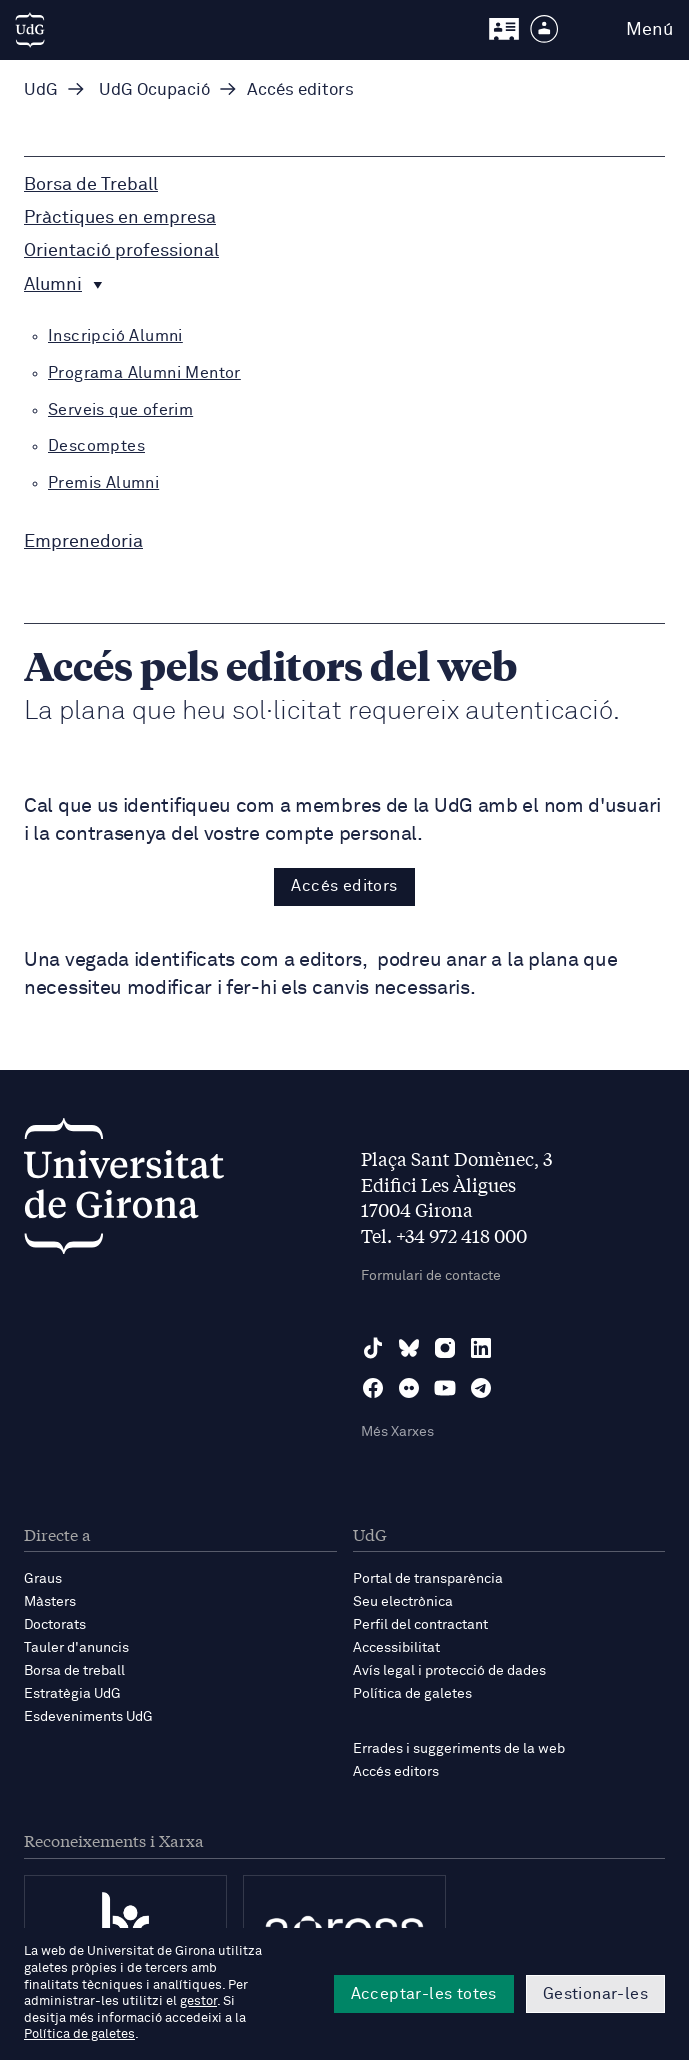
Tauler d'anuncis (76, 1648)
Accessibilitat (396, 1648)
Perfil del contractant (420, 1625)
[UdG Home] (30, 30)
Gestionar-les (595, 1994)
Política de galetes (412, 1694)
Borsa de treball (74, 1671)
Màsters (50, 1602)
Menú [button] (649, 30)
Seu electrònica (403, 1602)
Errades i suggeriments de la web (459, 1749)
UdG (41, 90)
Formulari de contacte (431, 1276)
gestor (198, 2001)
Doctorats (55, 1625)
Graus (43, 1579)
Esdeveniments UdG (88, 1717)
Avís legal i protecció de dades (449, 1671)
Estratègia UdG (72, 1694)
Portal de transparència (428, 1579)
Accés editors (344, 886)
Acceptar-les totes (424, 1994)
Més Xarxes (397, 1432)
